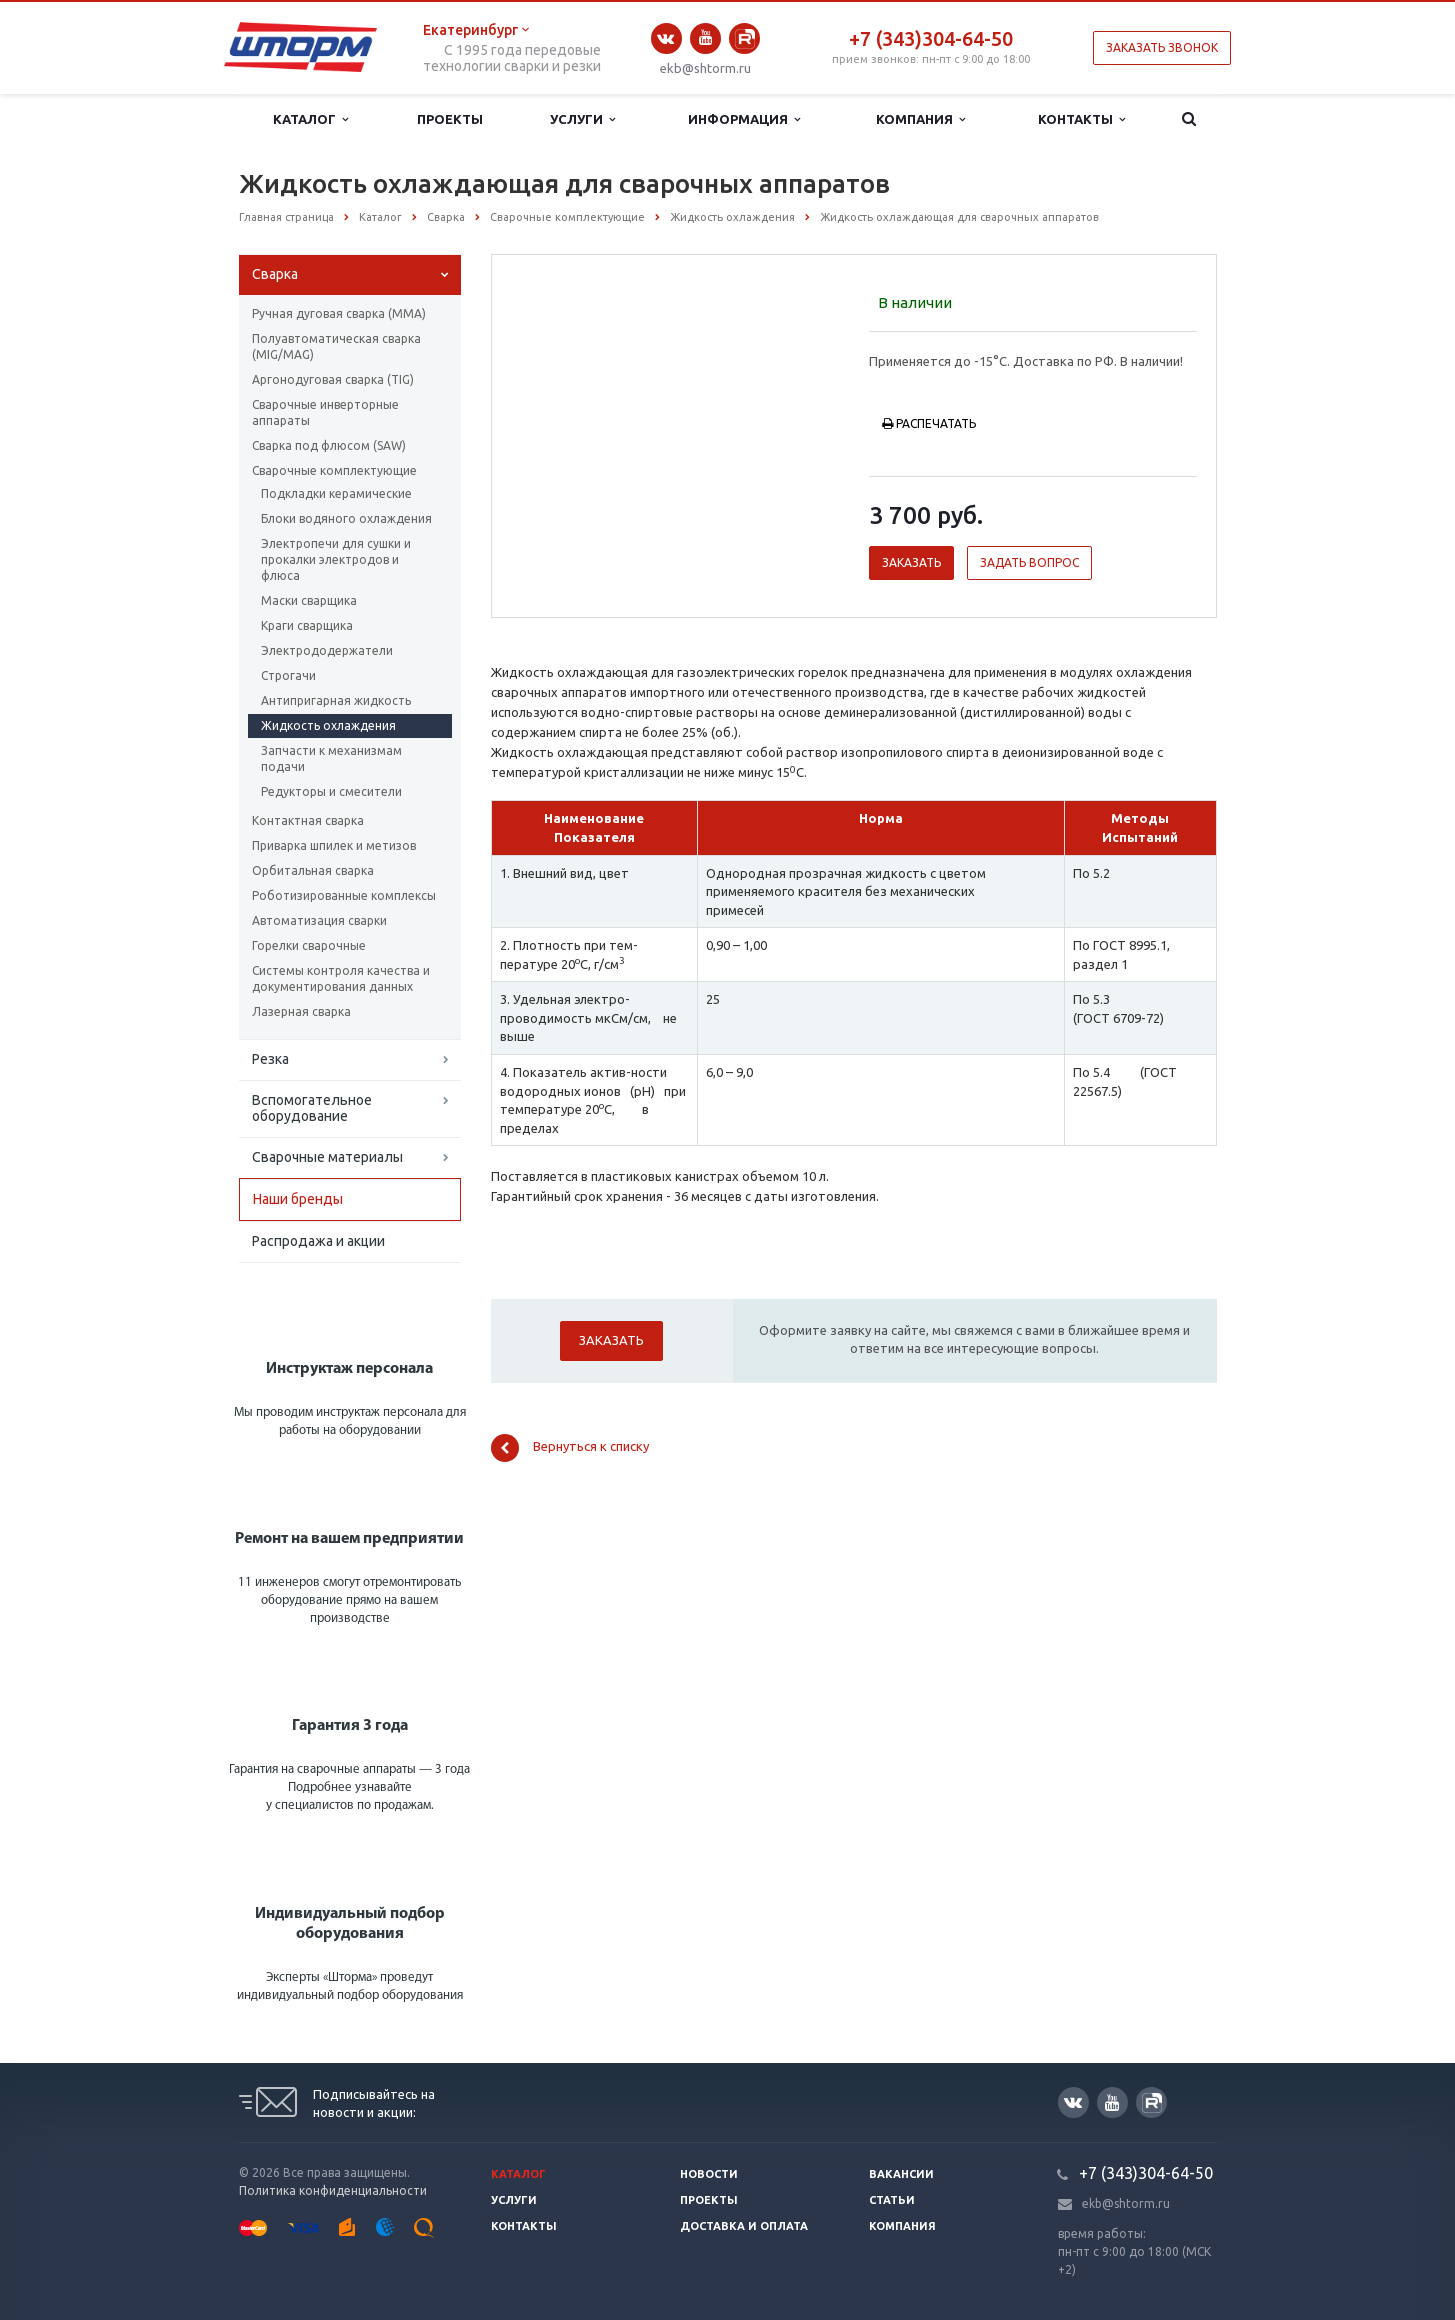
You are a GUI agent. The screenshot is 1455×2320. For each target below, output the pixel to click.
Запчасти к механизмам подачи (331, 758)
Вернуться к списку (570, 1448)
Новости (709, 2174)
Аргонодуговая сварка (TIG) (333, 379)
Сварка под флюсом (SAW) (329, 445)
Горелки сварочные (309, 945)
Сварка (275, 274)
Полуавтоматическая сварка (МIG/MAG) (336, 346)
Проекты (450, 119)
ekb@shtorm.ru (705, 68)
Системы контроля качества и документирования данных (341, 978)
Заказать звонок (1162, 47)
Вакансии (901, 2174)
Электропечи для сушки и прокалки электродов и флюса (336, 559)
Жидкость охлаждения (328, 725)
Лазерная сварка (301, 1011)
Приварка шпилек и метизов (334, 845)
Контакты (1081, 119)
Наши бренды (298, 1199)
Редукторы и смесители (331, 791)
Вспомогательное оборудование (312, 1108)
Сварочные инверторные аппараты (325, 412)
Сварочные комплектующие (334, 470)
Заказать (911, 562)
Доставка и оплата (744, 2226)
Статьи (892, 2200)
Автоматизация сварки (319, 920)
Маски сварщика (309, 600)
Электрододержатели (327, 650)
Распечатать (929, 423)
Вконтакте (666, 38)
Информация (744, 119)
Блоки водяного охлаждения (346, 518)
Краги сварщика (307, 625)
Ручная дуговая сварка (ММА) (339, 313)
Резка (270, 1059)
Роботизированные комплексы (344, 895)
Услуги (582, 119)
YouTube (705, 37)
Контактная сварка (308, 820)
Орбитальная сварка (313, 870)
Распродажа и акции (318, 1241)
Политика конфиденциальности (333, 2190)
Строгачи (288, 675)
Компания (920, 119)
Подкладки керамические (336, 493)
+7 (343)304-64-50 (931, 38)
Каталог (310, 119)
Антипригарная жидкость (336, 700)
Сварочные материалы (327, 1157)
